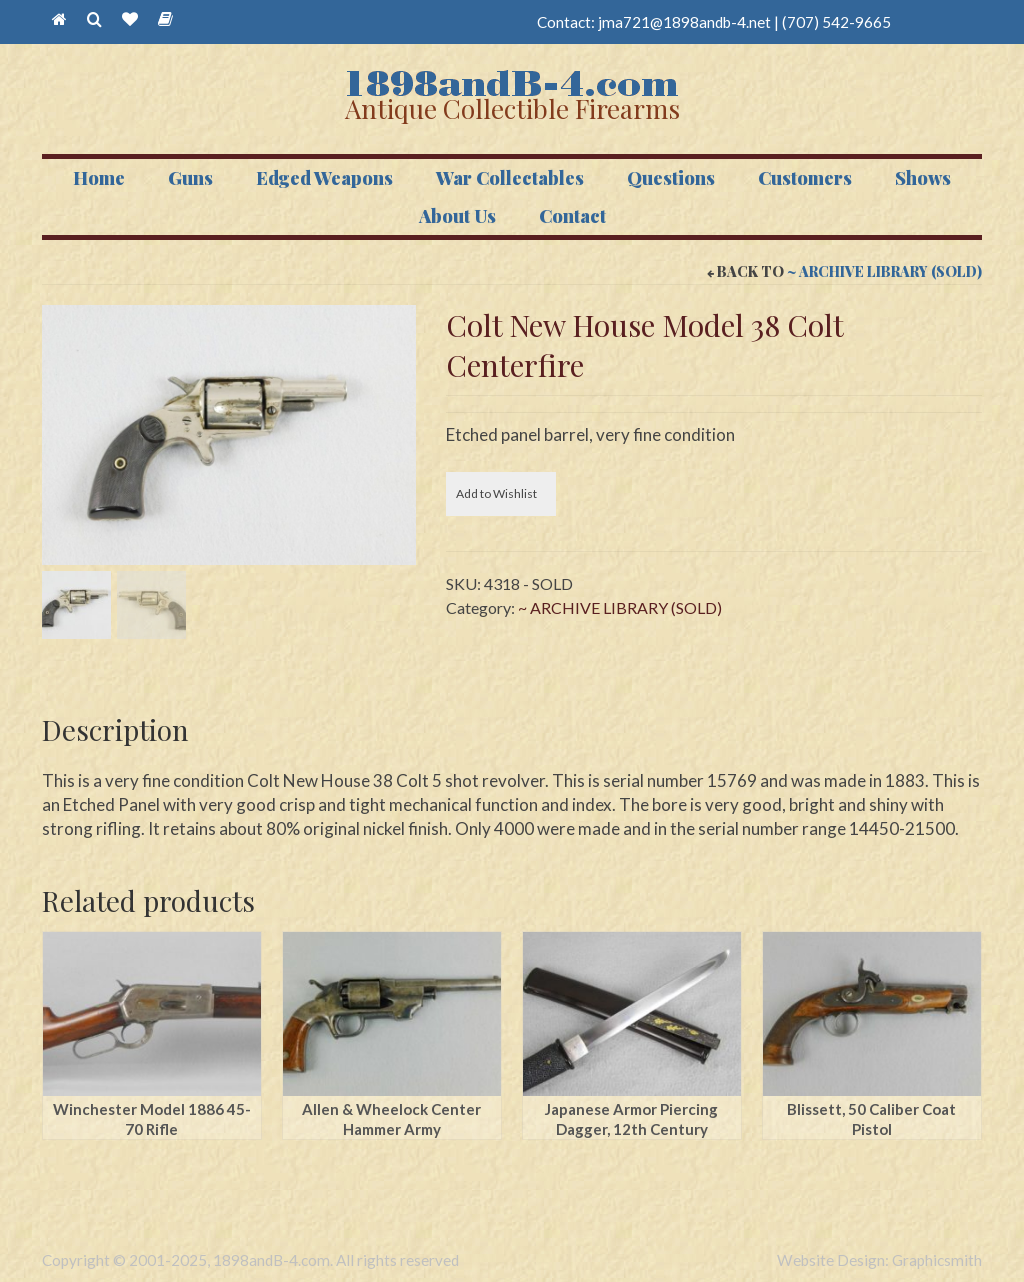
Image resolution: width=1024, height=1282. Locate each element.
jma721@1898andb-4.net (684, 22)
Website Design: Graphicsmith (879, 1260)
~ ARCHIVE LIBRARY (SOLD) (884, 271)
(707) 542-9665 (836, 22)
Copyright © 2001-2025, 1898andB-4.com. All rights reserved (250, 1260)
